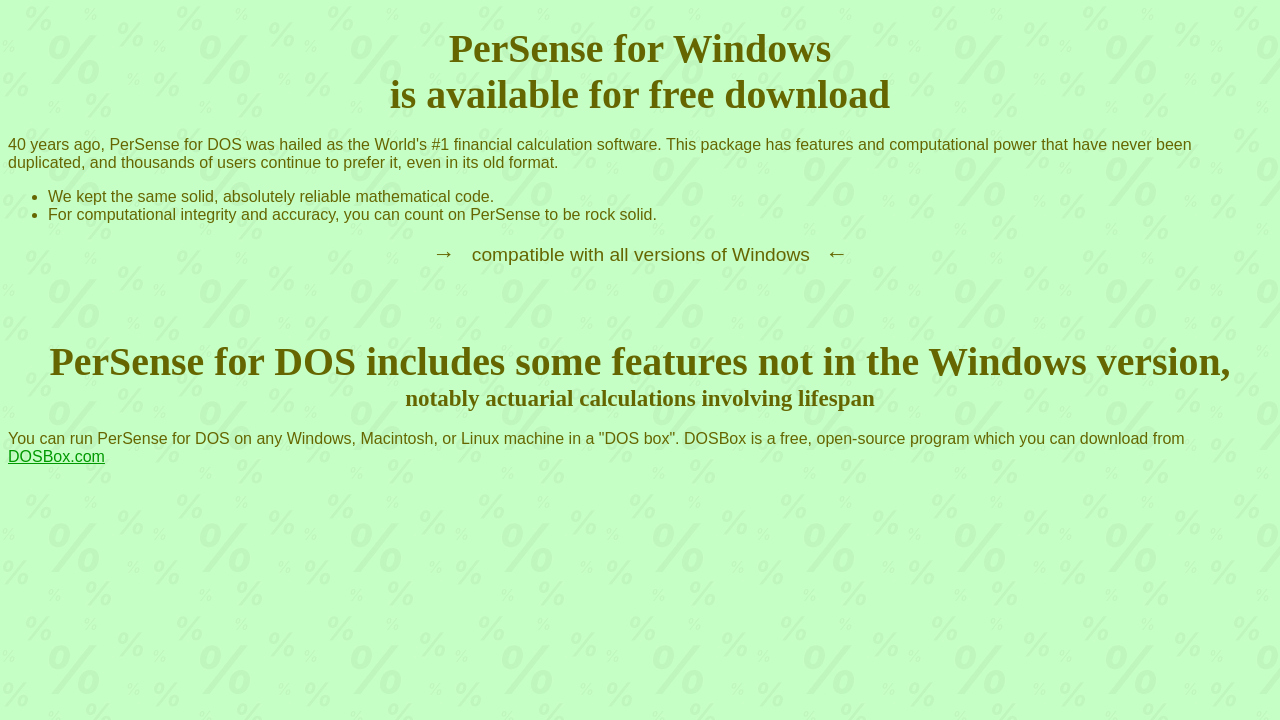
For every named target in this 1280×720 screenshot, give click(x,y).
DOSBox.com (56, 456)
